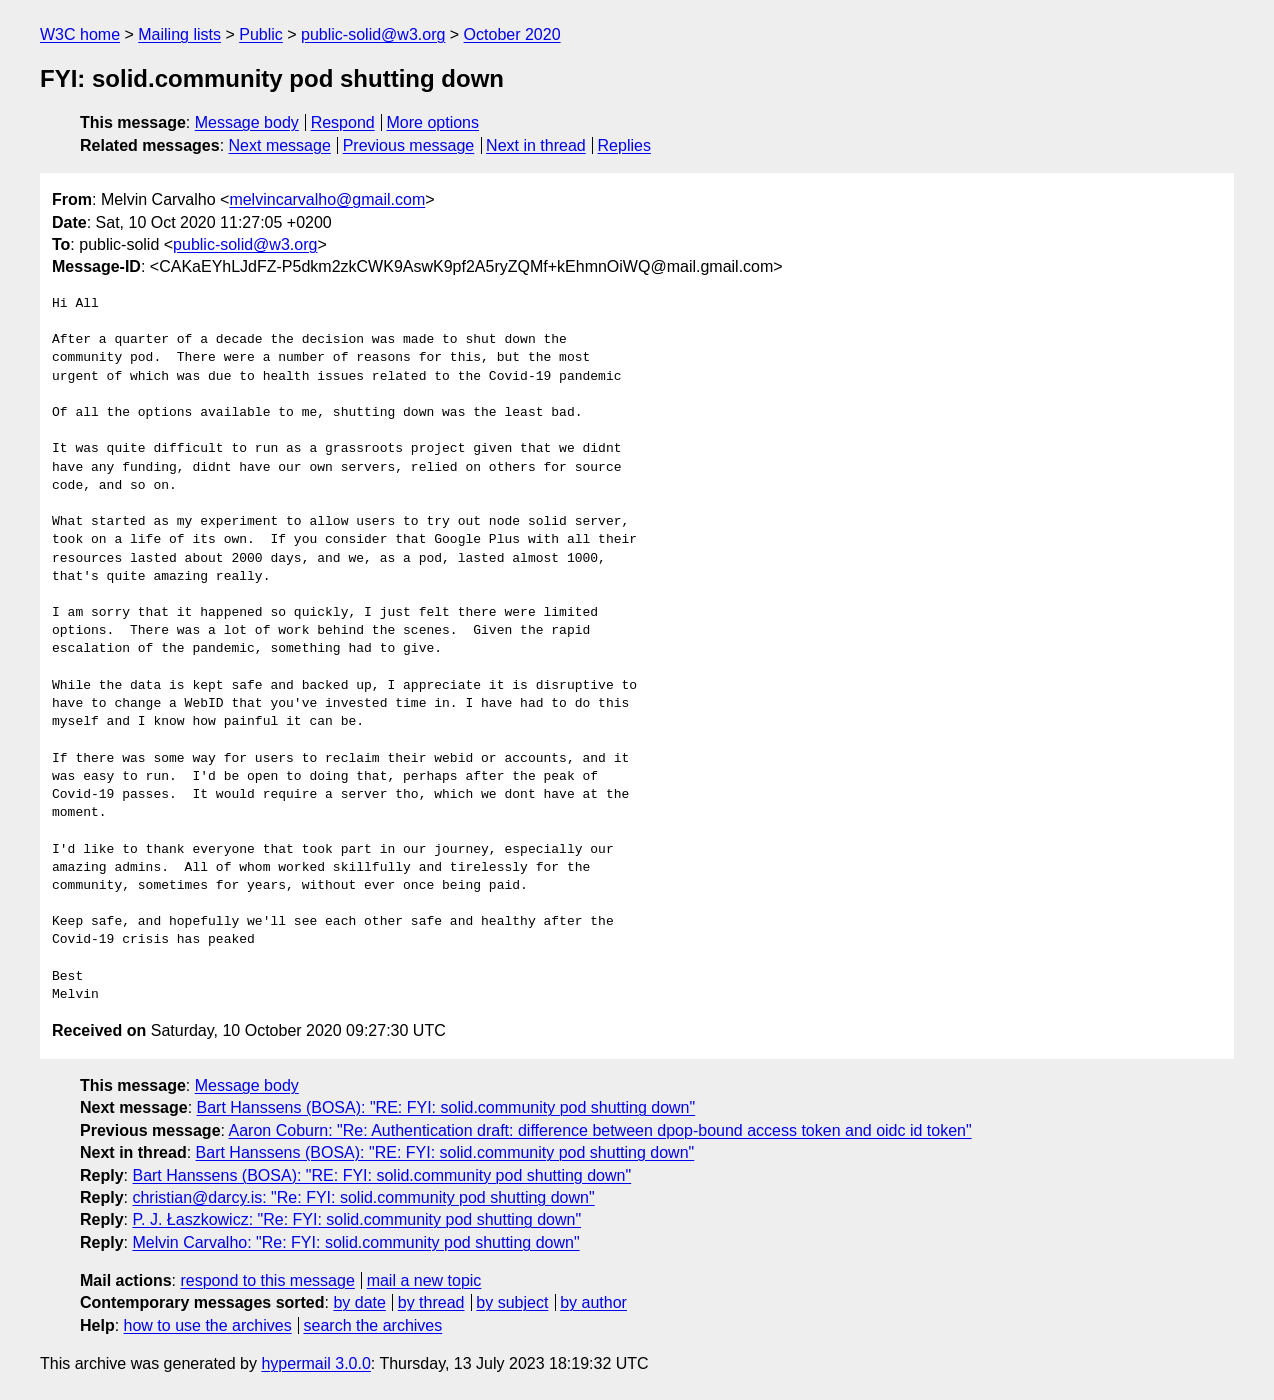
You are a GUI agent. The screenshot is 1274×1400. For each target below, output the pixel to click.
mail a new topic (424, 1280)
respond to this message (267, 1280)
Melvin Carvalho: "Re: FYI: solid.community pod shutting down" (355, 1242)
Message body (247, 122)
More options (433, 122)
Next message (280, 145)
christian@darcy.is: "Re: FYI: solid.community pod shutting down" (363, 1197)
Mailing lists (179, 34)
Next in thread (536, 145)
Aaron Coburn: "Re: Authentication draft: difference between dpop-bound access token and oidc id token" (600, 1130)
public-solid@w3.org (373, 34)
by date (359, 1302)
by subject (512, 1302)
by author (593, 1302)
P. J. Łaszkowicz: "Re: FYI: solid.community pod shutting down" (356, 1219)
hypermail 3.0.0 (315, 1363)
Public (261, 34)
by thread (431, 1302)
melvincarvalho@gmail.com (327, 199)
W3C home (80, 34)
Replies (624, 145)
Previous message (409, 145)
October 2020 (512, 34)
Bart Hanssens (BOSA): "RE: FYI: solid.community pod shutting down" (446, 1107)
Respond (343, 122)
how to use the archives (208, 1325)
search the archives (373, 1325)
